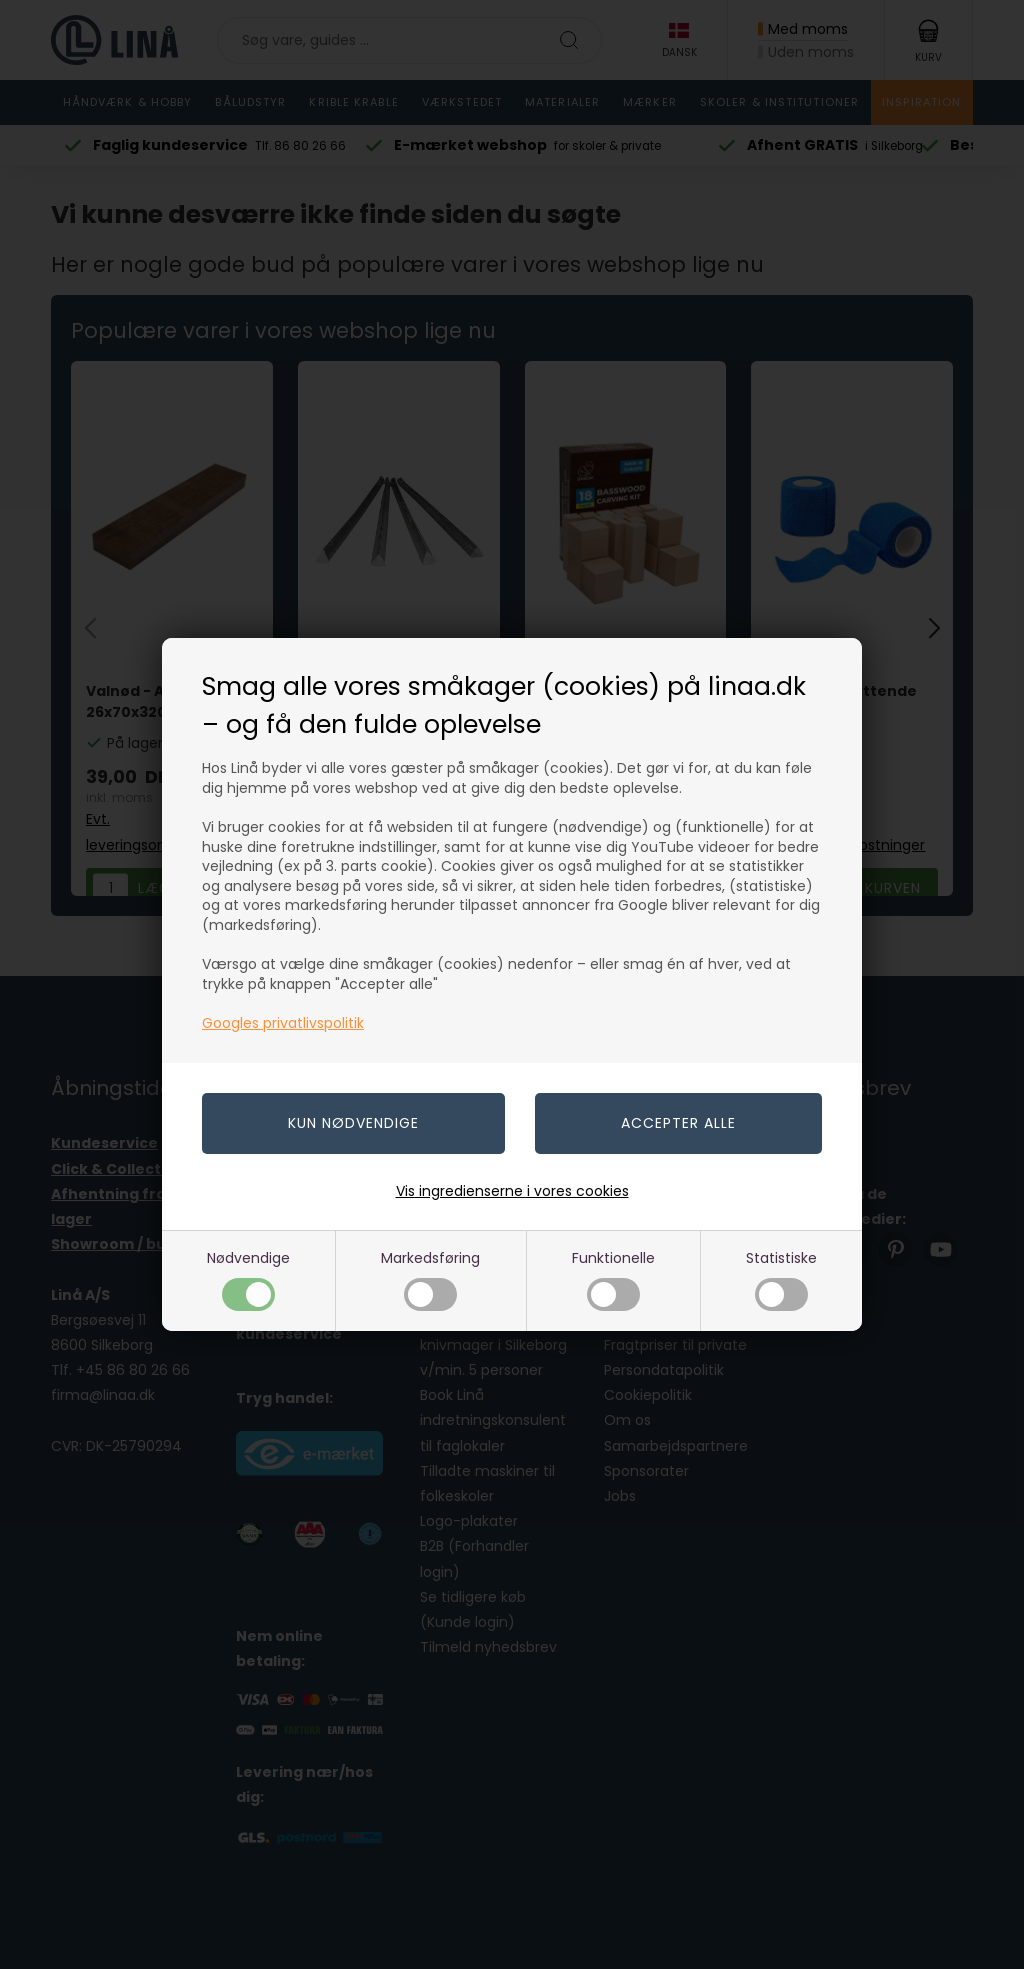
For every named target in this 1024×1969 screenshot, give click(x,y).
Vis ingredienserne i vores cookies (512, 1191)
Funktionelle (613, 1279)
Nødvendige (248, 1279)
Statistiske (781, 1279)
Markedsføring (430, 1279)
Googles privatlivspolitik (283, 1023)
